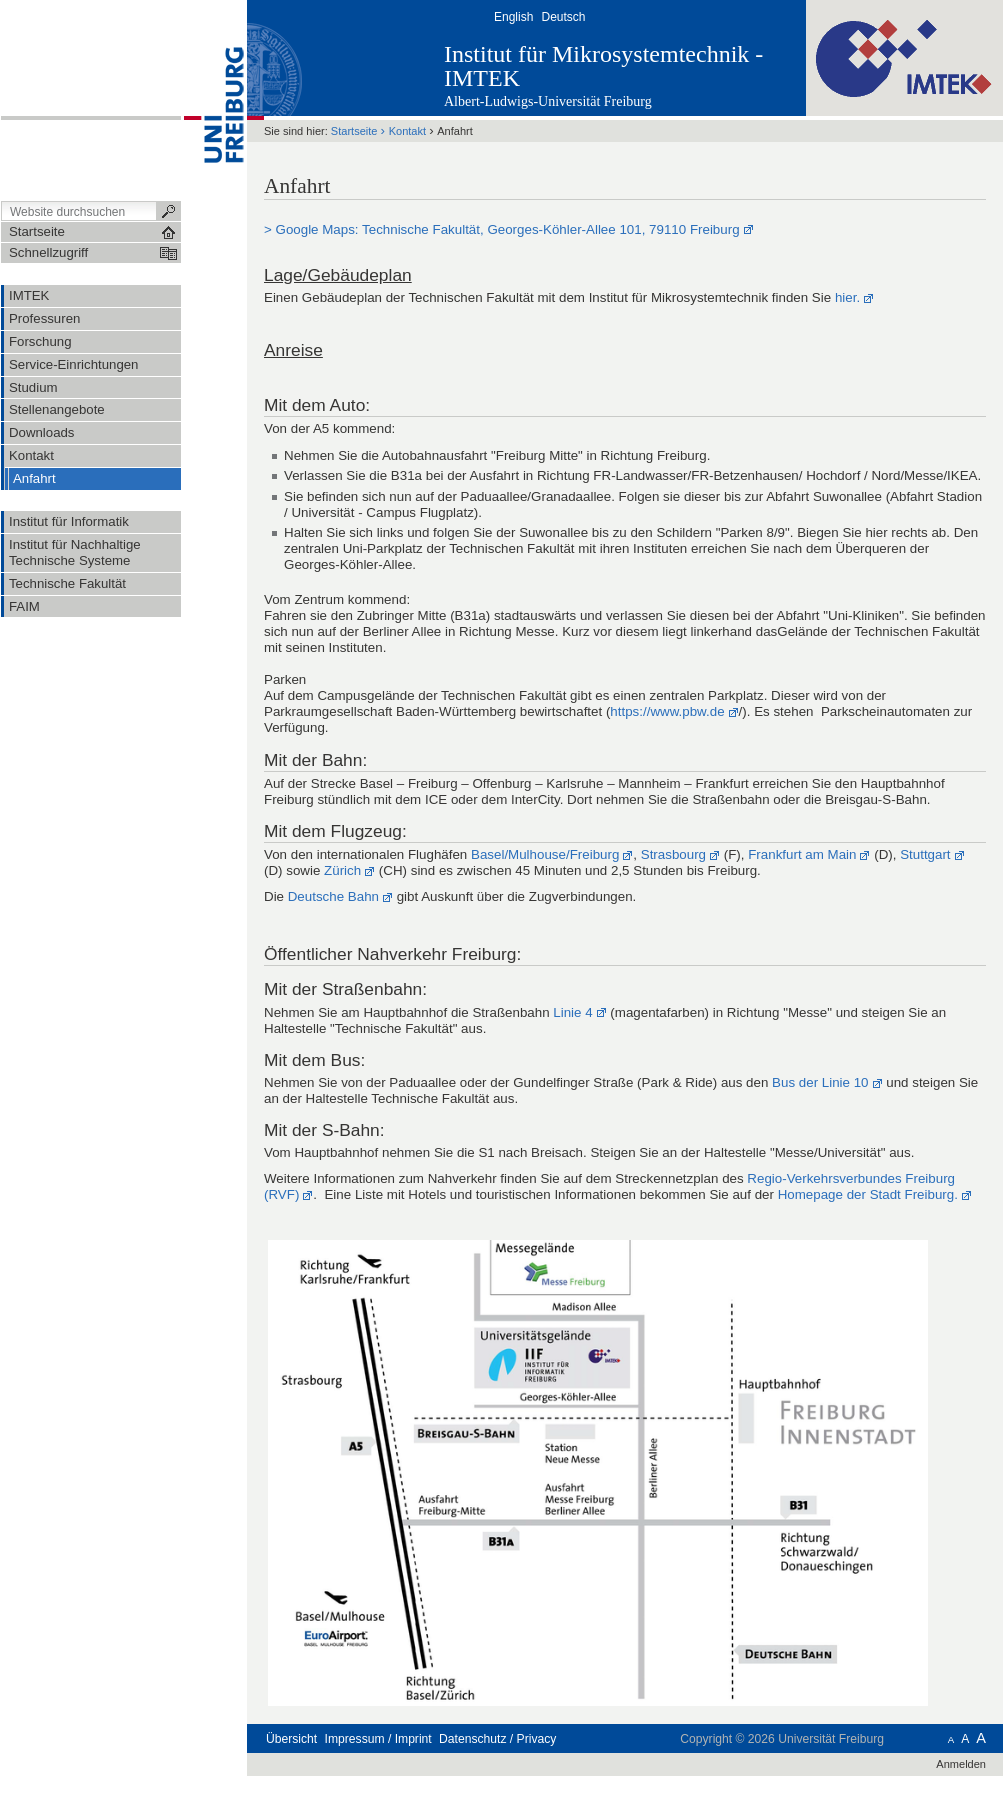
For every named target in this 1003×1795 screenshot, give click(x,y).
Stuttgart (925, 854)
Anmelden (961, 1764)
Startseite (354, 131)
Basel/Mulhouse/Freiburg (545, 854)
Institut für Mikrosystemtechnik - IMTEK (603, 66)
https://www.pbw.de (667, 711)
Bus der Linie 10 (820, 1082)
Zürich (342, 870)
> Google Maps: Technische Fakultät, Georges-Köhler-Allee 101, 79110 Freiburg (502, 229)
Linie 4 (572, 1012)
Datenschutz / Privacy (497, 1739)
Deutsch (563, 17)
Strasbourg (673, 854)
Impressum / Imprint (378, 1739)
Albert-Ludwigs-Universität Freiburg (548, 101)
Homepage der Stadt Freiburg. (868, 1194)
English (513, 17)
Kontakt (407, 131)
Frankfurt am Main (802, 854)
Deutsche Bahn (333, 896)
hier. (847, 297)
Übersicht (291, 1739)
